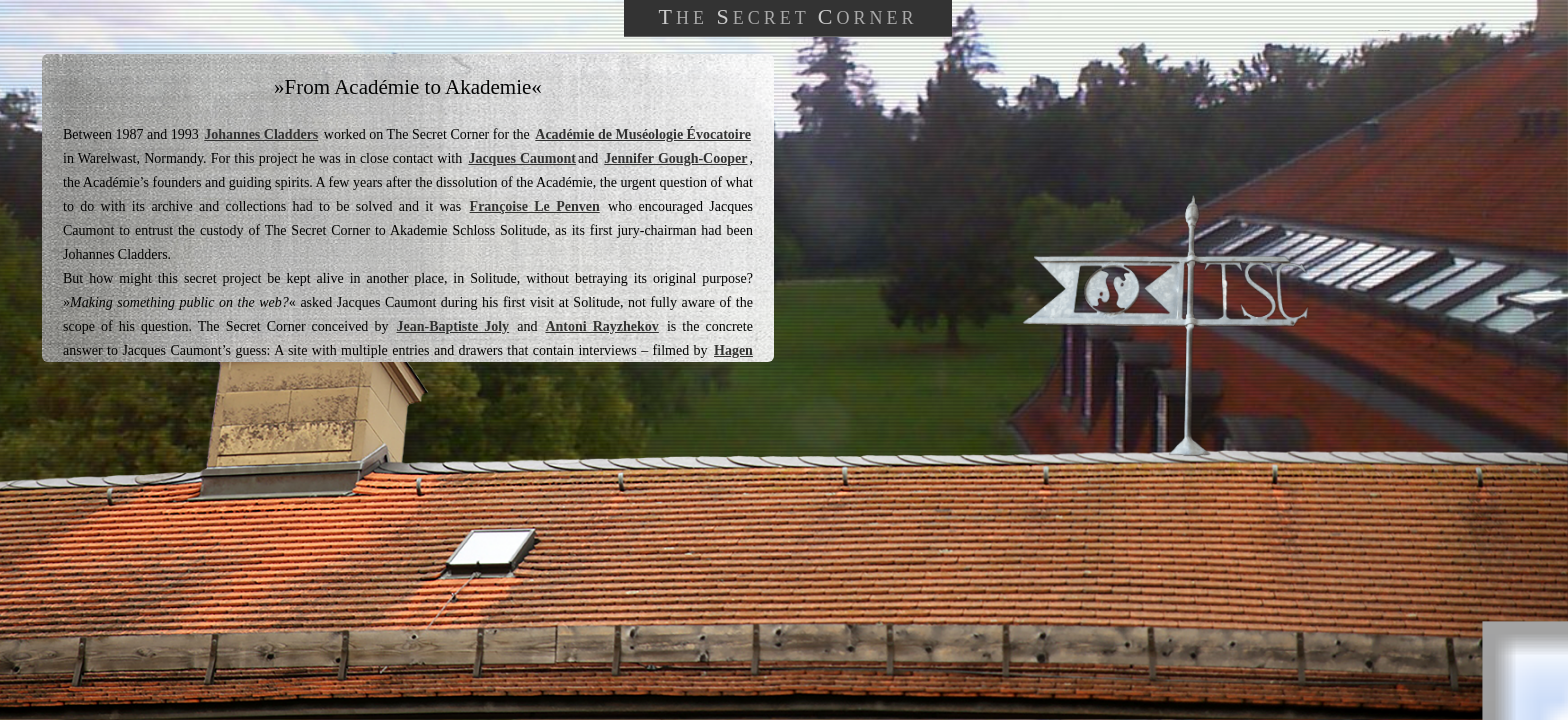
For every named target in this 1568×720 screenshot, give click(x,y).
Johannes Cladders (261, 134)
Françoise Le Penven (535, 206)
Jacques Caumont (522, 158)
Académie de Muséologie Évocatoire (643, 134)
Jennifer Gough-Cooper (675, 158)
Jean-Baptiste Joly (452, 326)
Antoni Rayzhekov (601, 326)
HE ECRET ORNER (787, 16)
